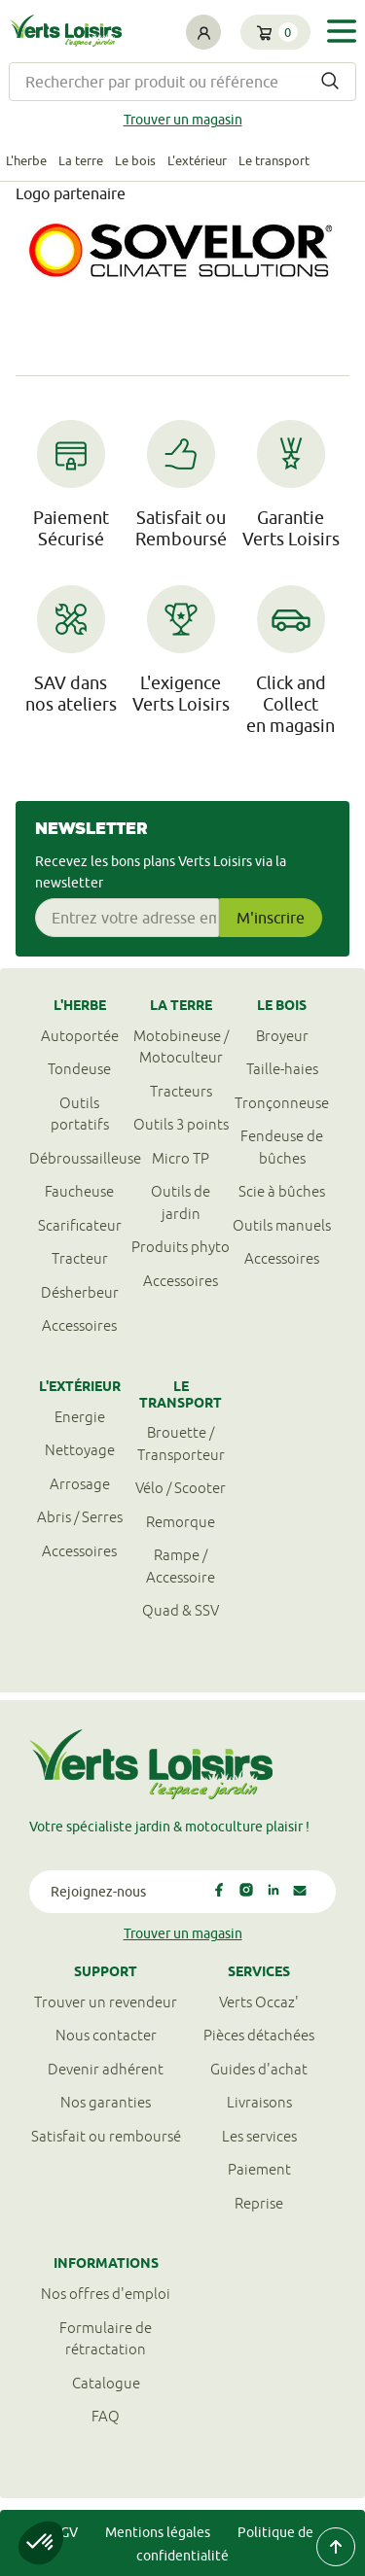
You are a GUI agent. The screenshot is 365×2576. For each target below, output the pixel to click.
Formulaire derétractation (105, 2338)
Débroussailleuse (79, 1158)
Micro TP (180, 1158)
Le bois (135, 160)
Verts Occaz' (259, 2002)
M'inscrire (271, 917)
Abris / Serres (80, 1517)
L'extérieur (197, 160)
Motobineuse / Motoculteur (181, 1046)
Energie (80, 1417)
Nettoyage (80, 1450)
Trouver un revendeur (105, 2002)
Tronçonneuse (282, 1103)
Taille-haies (282, 1069)
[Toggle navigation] (341, 31)
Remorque (180, 1522)
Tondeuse (79, 1069)
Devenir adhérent (106, 2069)
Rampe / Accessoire (180, 1566)
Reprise (259, 2203)
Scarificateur (80, 1225)
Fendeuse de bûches (281, 1147)
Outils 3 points (181, 1124)
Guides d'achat (259, 2069)
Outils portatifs (80, 1114)
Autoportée (80, 1035)
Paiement (259, 2169)
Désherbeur (80, 1292)
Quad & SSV (180, 1610)
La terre (80, 160)
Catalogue (106, 2383)
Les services (259, 2136)
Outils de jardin (180, 1202)
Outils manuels (282, 1225)
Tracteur (80, 1258)
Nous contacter (106, 2035)
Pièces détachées (258, 2035)
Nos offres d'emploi (105, 2293)
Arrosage (80, 1484)
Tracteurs (181, 1091)
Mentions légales (157, 2532)
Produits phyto (180, 1246)
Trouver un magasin (183, 119)
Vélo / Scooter (180, 1487)
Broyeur (282, 1035)
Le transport (274, 160)
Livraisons (259, 2102)
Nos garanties (105, 2102)
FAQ (105, 2416)
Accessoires (79, 1325)
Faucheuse (79, 1191)
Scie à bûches (281, 1191)
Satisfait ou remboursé (106, 2136)
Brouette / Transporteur (181, 1443)
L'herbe (26, 160)
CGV (65, 2532)
